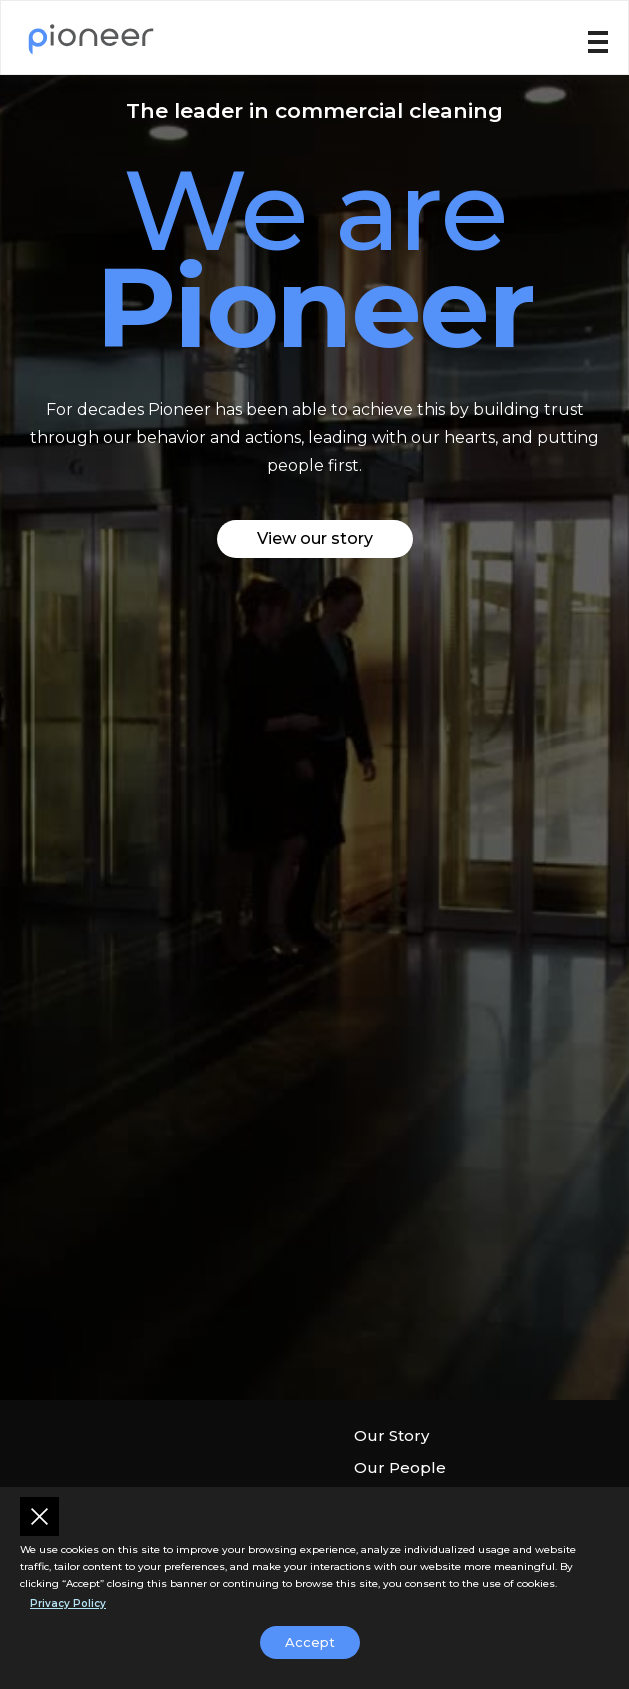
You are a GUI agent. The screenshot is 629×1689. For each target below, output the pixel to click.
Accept (310, 1642)
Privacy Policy (68, 1603)
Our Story (391, 1435)
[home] (91, 37)
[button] (598, 41)
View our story (315, 538)
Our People (400, 1467)
